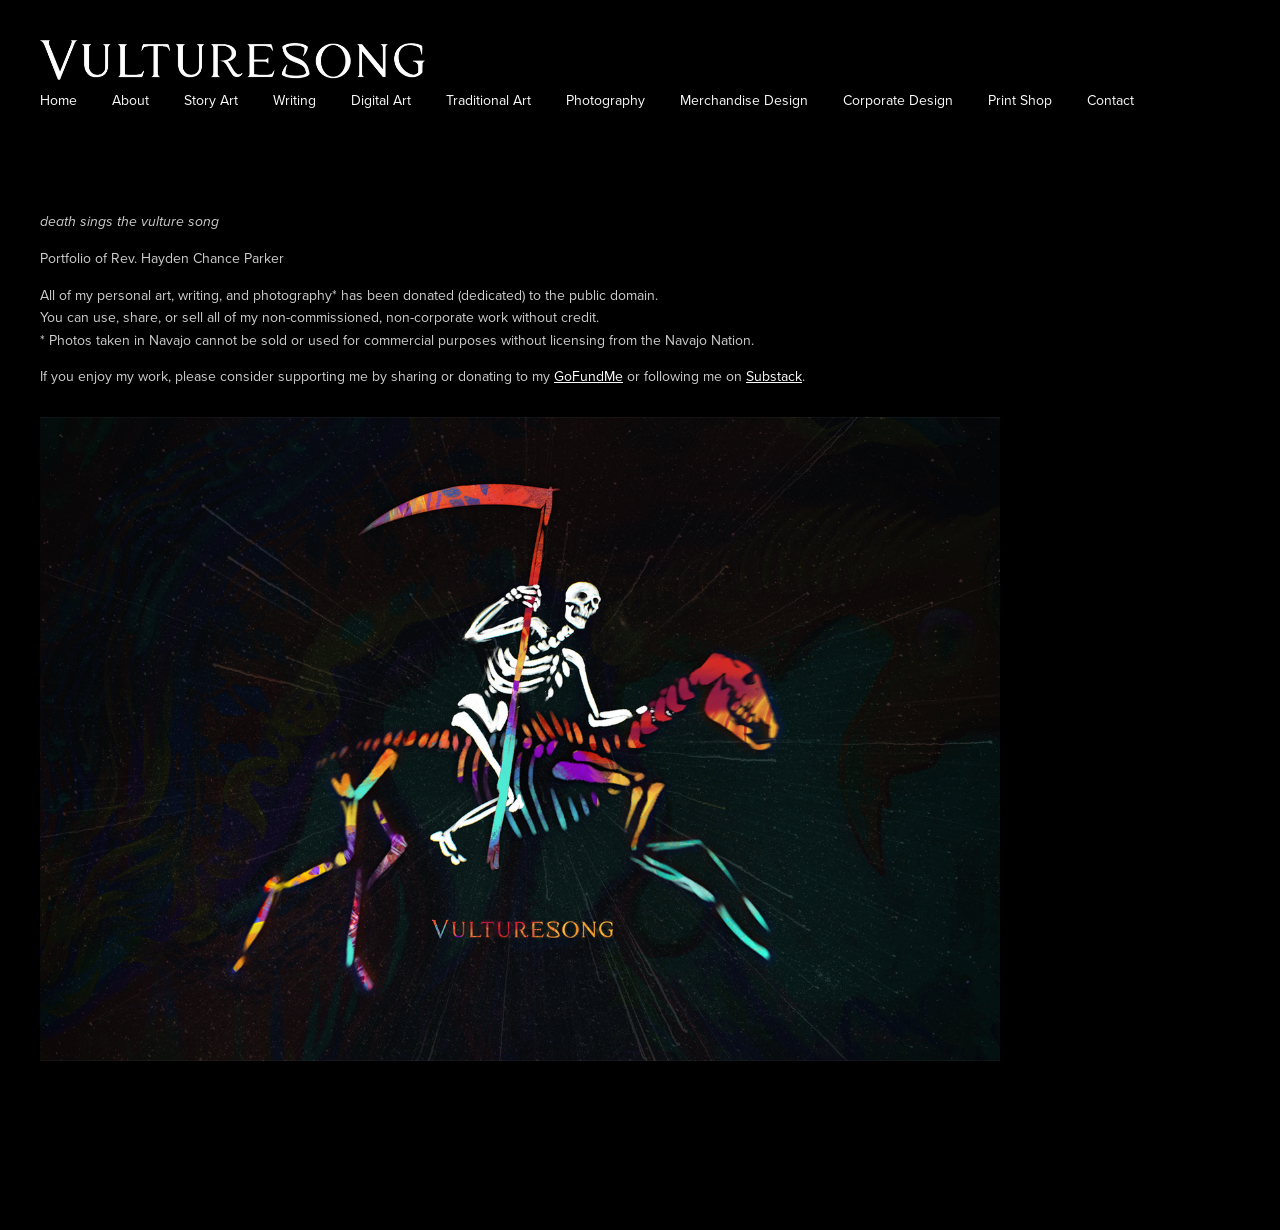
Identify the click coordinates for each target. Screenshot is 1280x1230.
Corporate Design (898, 100)
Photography (605, 100)
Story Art (211, 100)
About (130, 100)
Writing (294, 100)
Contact (1110, 100)
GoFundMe (588, 376)
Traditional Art (488, 100)
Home (58, 100)
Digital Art (381, 100)
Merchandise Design (744, 100)
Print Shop (1020, 100)
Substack (774, 376)
